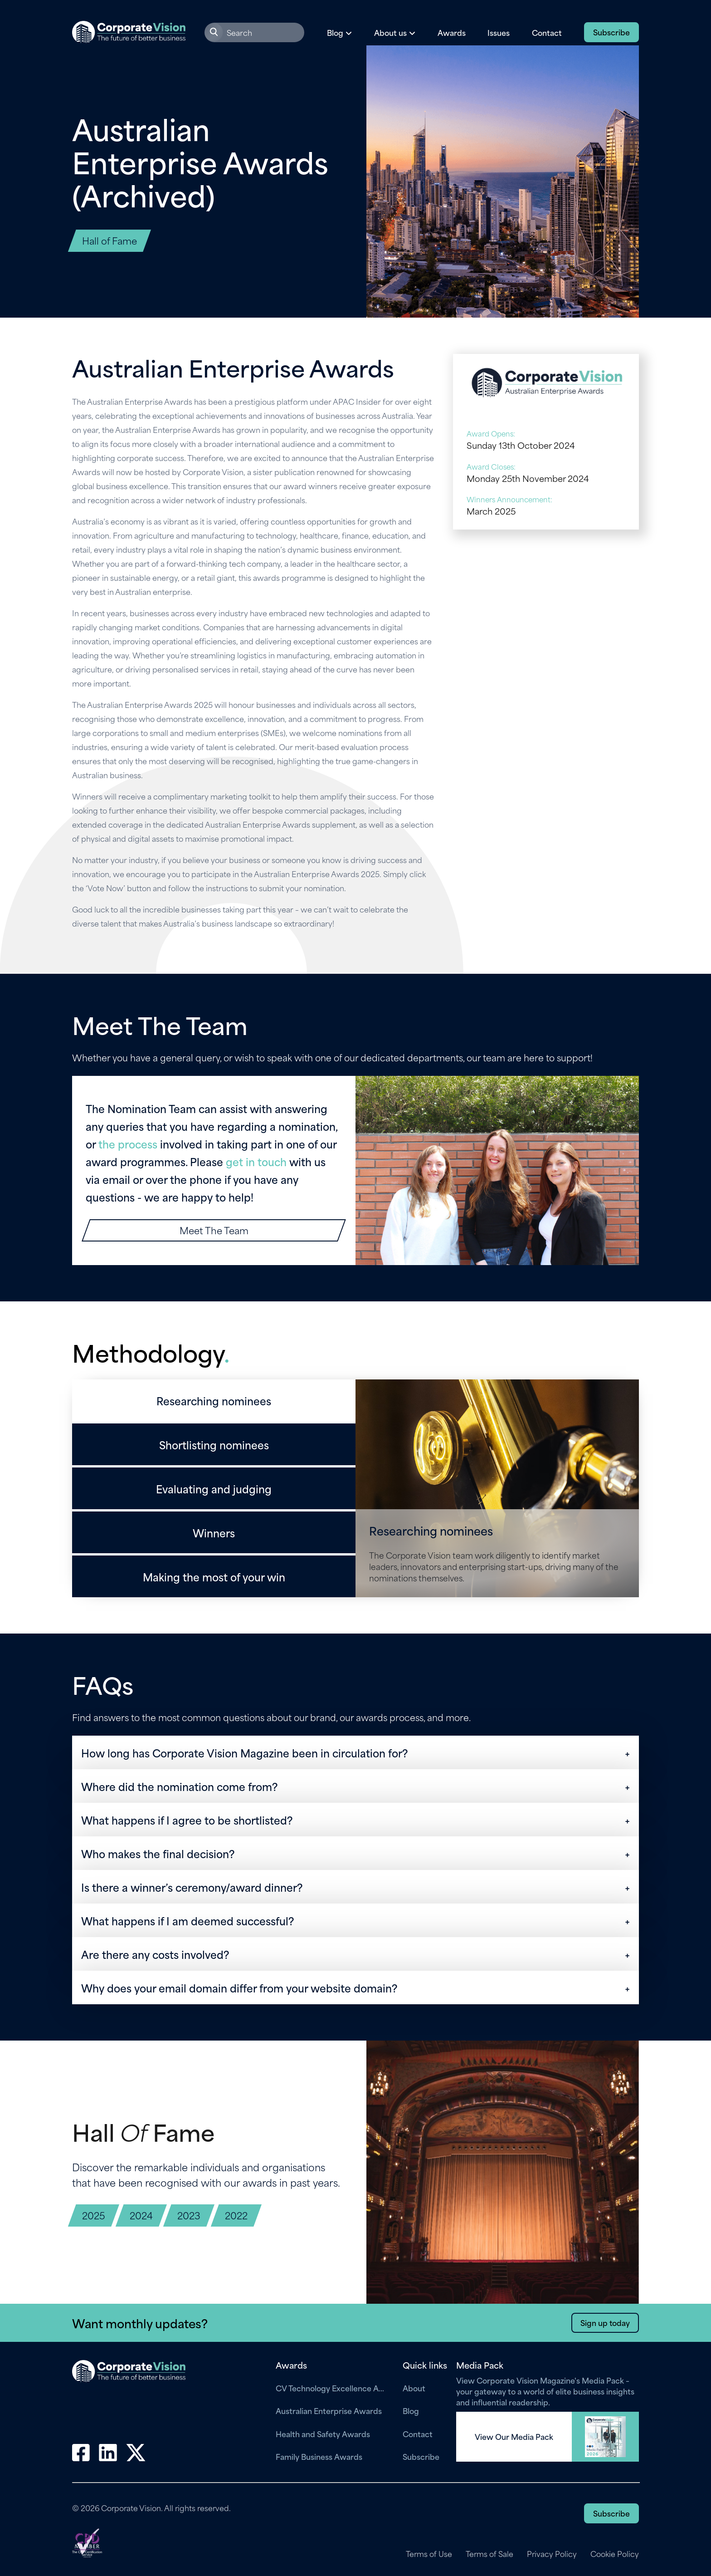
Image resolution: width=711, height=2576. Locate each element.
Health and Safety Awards (323, 2433)
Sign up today (605, 2322)
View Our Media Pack (514, 2437)
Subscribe (611, 32)
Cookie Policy (614, 2553)
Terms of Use (427, 2553)
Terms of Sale (489, 2553)
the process (127, 1143)
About (414, 2387)
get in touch (256, 1161)
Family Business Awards (319, 2456)
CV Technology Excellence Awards (332, 2387)
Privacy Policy (551, 2553)
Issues (498, 32)
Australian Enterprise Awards (329, 2410)
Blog (411, 2410)
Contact (547, 32)
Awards (452, 32)
